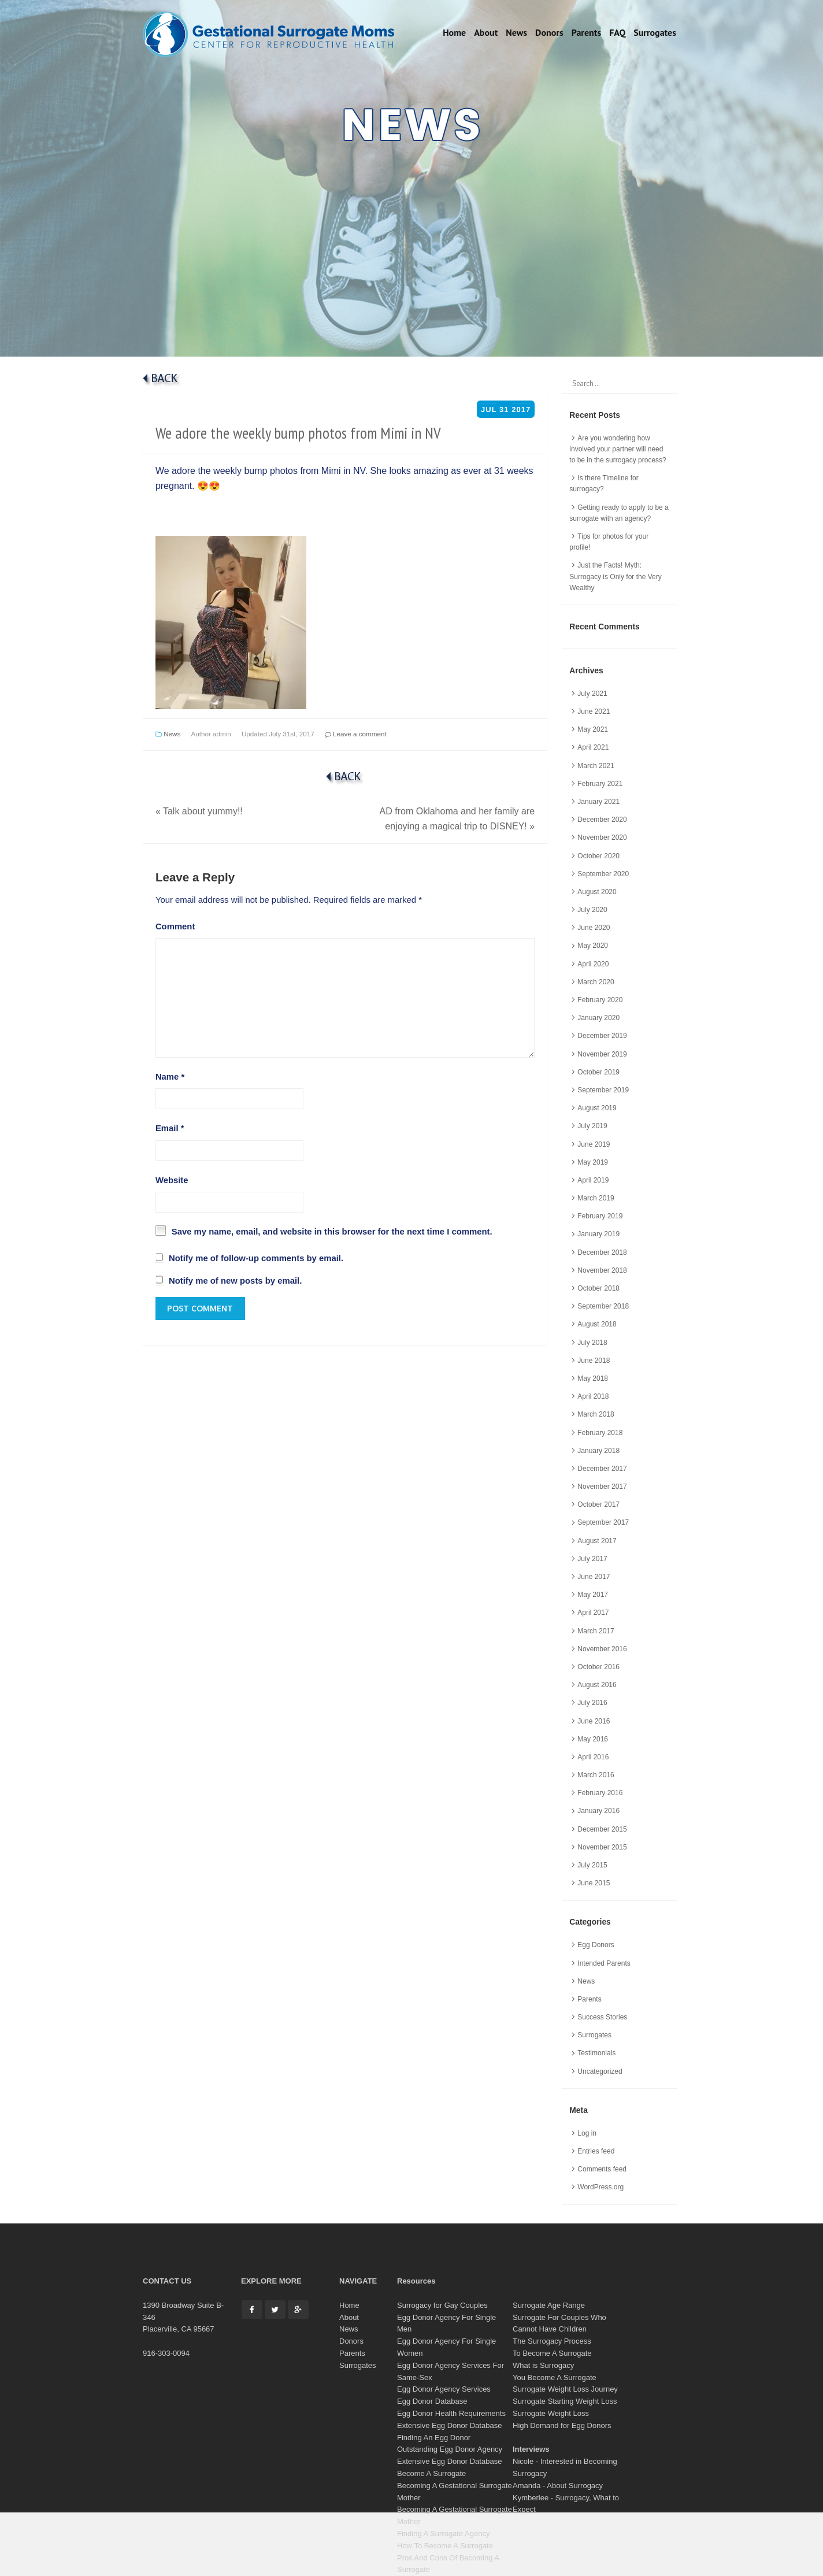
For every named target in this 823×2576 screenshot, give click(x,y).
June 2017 (593, 1577)
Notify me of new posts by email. (235, 1280)
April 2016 (593, 1757)
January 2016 (598, 1811)
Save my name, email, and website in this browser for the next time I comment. (332, 1231)
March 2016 (595, 1775)
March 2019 (595, 1198)
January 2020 (598, 1018)
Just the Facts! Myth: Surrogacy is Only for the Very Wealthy (615, 576)
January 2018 (598, 1451)
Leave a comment (356, 733)
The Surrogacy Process (552, 2341)
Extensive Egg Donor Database (449, 2425)
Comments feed (601, 2169)
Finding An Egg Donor (433, 2437)
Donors (549, 32)
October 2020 (598, 856)
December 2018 (601, 1252)
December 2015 (601, 1829)
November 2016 (601, 1649)
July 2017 (592, 1559)
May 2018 (592, 1378)
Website (171, 1180)
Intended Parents (603, 1963)
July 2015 (592, 1865)
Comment (175, 926)
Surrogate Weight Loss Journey (565, 2389)
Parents (586, 32)
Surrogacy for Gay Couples (442, 2305)
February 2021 (599, 784)
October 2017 (598, 1504)
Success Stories (602, 2017)
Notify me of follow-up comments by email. (256, 1258)
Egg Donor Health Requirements (451, 2413)
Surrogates (654, 32)
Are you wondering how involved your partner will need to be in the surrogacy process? (617, 449)
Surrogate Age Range (549, 2305)
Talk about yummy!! (199, 811)
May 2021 (592, 729)
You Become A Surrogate (554, 2377)
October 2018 (598, 1288)
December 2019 (601, 1036)
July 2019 (592, 1126)
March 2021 (595, 766)
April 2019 (593, 1180)
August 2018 (596, 1324)
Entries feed (595, 2151)
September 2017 (603, 1522)
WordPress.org (600, 2187)
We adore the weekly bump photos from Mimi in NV (298, 432)
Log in (586, 2133)
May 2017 (592, 1595)
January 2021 (598, 802)
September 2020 (603, 874)
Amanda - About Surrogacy (558, 2485)
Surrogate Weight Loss (551, 2413)
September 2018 (603, 1306)
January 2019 (598, 1234)
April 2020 (593, 964)
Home (454, 32)
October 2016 (598, 1667)
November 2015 (601, 1847)
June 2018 (593, 1360)
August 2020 (596, 892)
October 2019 (598, 1072)
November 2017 (601, 1486)
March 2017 (595, 1631)
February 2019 (599, 1216)
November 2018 (601, 1270)
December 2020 (601, 820)
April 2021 (593, 747)
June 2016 (593, 1721)
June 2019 (593, 1144)
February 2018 (599, 1433)
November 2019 (601, 1054)
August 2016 (596, 1685)
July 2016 (592, 1703)
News (516, 32)
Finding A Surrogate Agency (443, 2533)
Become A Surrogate (431, 2473)
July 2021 (592, 694)
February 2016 (599, 1793)
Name (169, 1076)
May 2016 (592, 1739)
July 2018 (592, 1343)
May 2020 (592, 946)
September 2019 (603, 1090)
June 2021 (593, 711)
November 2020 (601, 837)
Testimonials (596, 2053)
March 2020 (595, 982)
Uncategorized (599, 2071)
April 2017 (593, 1612)
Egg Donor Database (432, 2401)
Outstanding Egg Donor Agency (449, 2449)
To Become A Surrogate (552, 2353)
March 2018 (595, 1414)
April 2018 (593, 1396)
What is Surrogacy (543, 2365)
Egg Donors (595, 1945)
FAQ (617, 32)
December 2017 (601, 1469)
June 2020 (593, 928)
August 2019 (596, 1108)
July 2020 (592, 910)
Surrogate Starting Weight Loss (565, 2401)
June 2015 (593, 1883)
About (486, 32)
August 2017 (596, 1541)
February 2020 (599, 1000)
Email (169, 1128)
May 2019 (592, 1162)
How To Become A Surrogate (445, 2545)
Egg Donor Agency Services (444, 2389)
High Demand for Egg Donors (562, 2425)
